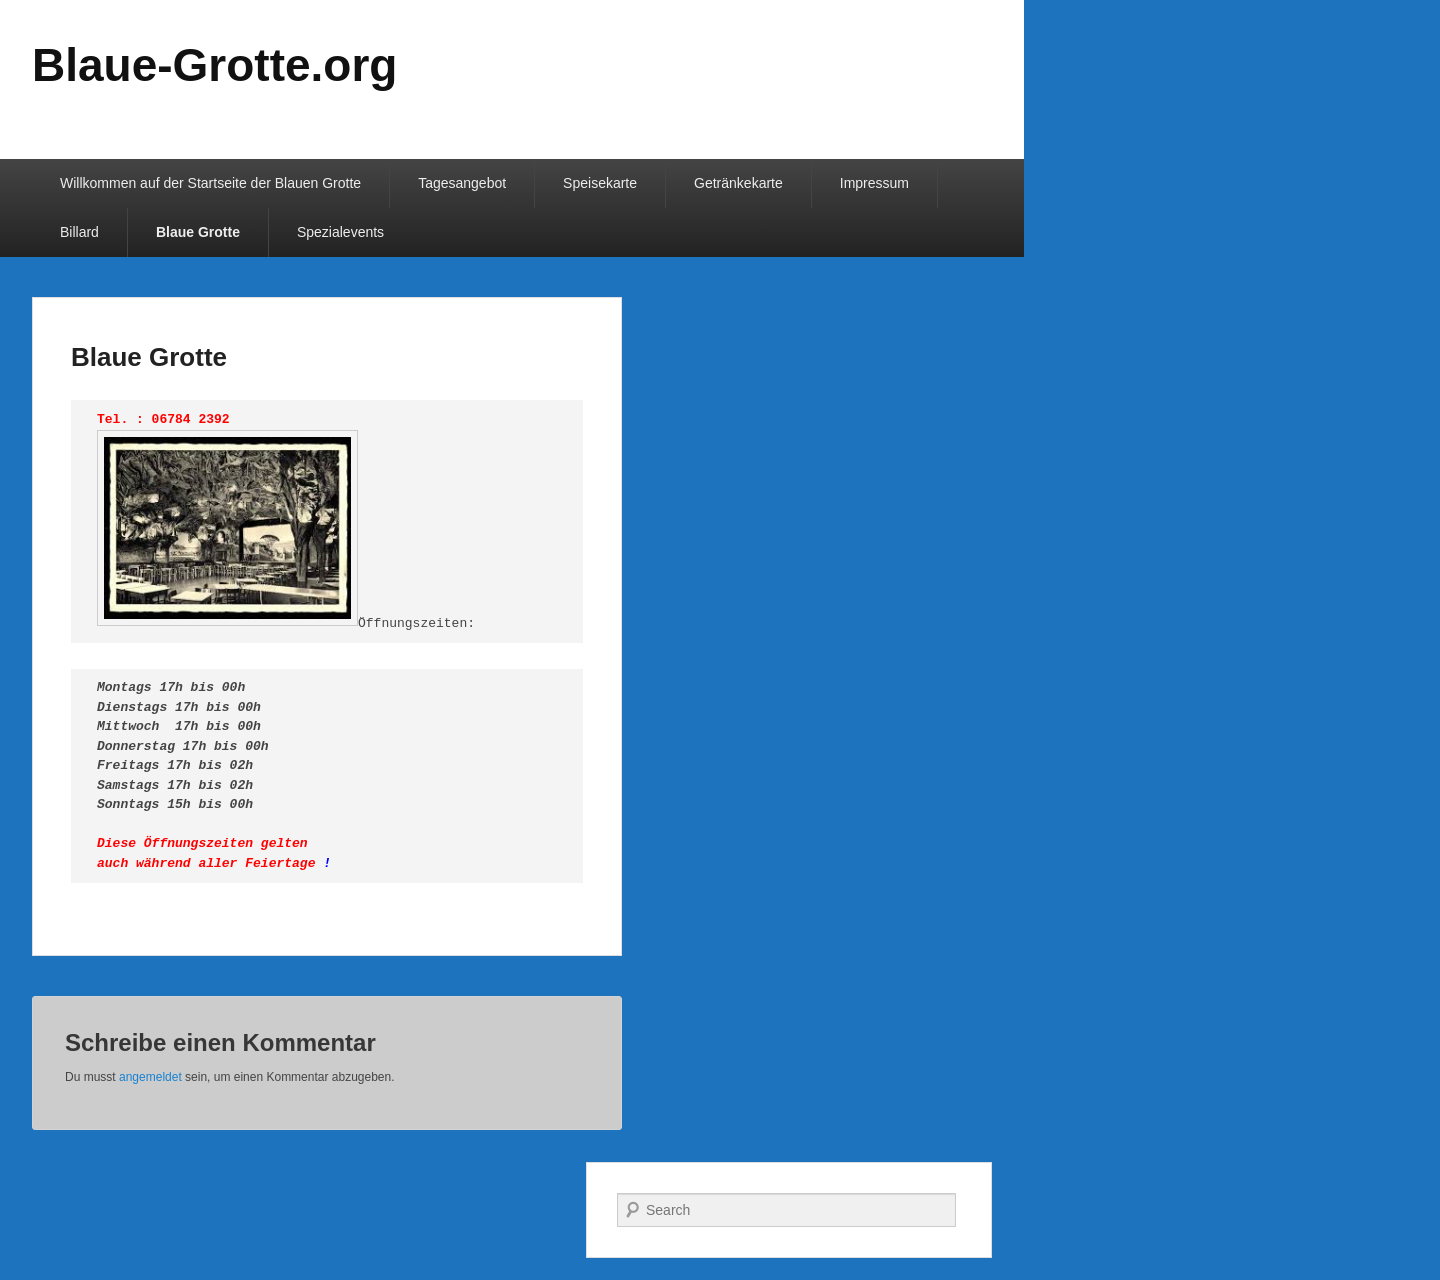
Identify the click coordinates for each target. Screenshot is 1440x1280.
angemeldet (150, 1077)
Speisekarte (600, 183)
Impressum (874, 183)
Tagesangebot (462, 183)
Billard (79, 232)
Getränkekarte (738, 183)
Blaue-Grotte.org (214, 65)
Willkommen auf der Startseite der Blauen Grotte (210, 183)
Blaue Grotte (198, 232)
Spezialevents (340, 232)
